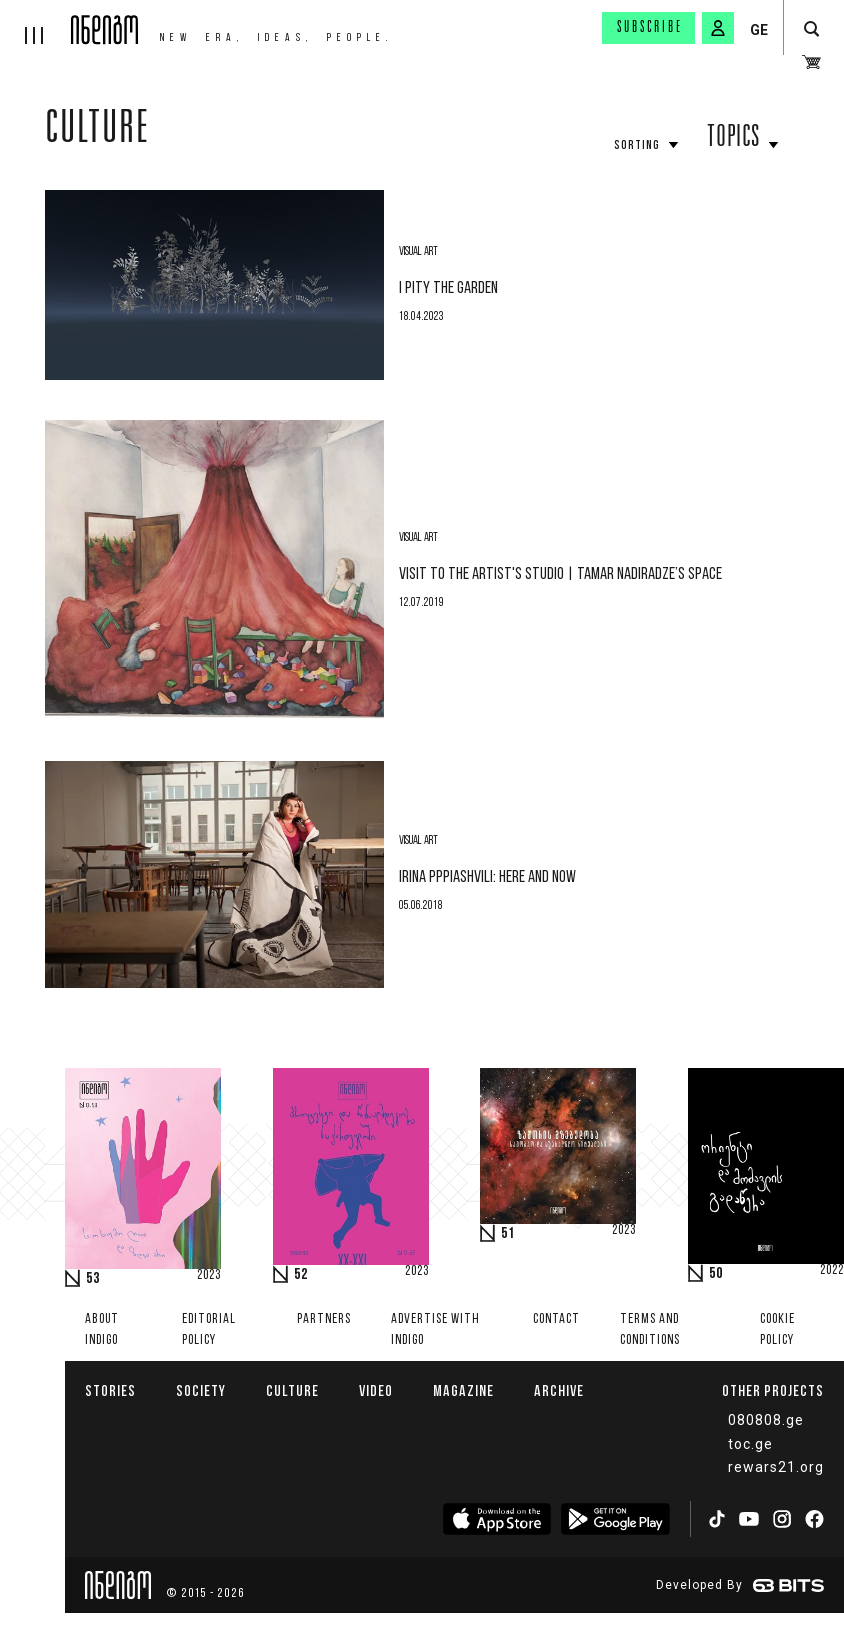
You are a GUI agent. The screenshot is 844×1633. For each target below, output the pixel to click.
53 (93, 1279)
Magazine (463, 1390)
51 (508, 1234)
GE (759, 30)
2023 (209, 1276)
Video (376, 1390)
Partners (324, 1319)
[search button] (811, 29)
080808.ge (766, 1420)
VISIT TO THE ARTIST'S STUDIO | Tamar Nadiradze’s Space (560, 574)
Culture (97, 132)
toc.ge (750, 1444)
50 (716, 1274)
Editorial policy (209, 1330)
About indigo (102, 1330)
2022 (832, 1271)
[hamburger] (35, 22)
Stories (110, 1390)
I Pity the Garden (448, 288)
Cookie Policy (777, 1330)
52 (301, 1275)
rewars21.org (776, 1467)
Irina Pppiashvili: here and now (487, 877)
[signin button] (718, 28)
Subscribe (650, 28)
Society (201, 1390)
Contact (556, 1319)
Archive (559, 1390)
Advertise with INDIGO (435, 1330)
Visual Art (418, 252)
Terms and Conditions (650, 1330)
